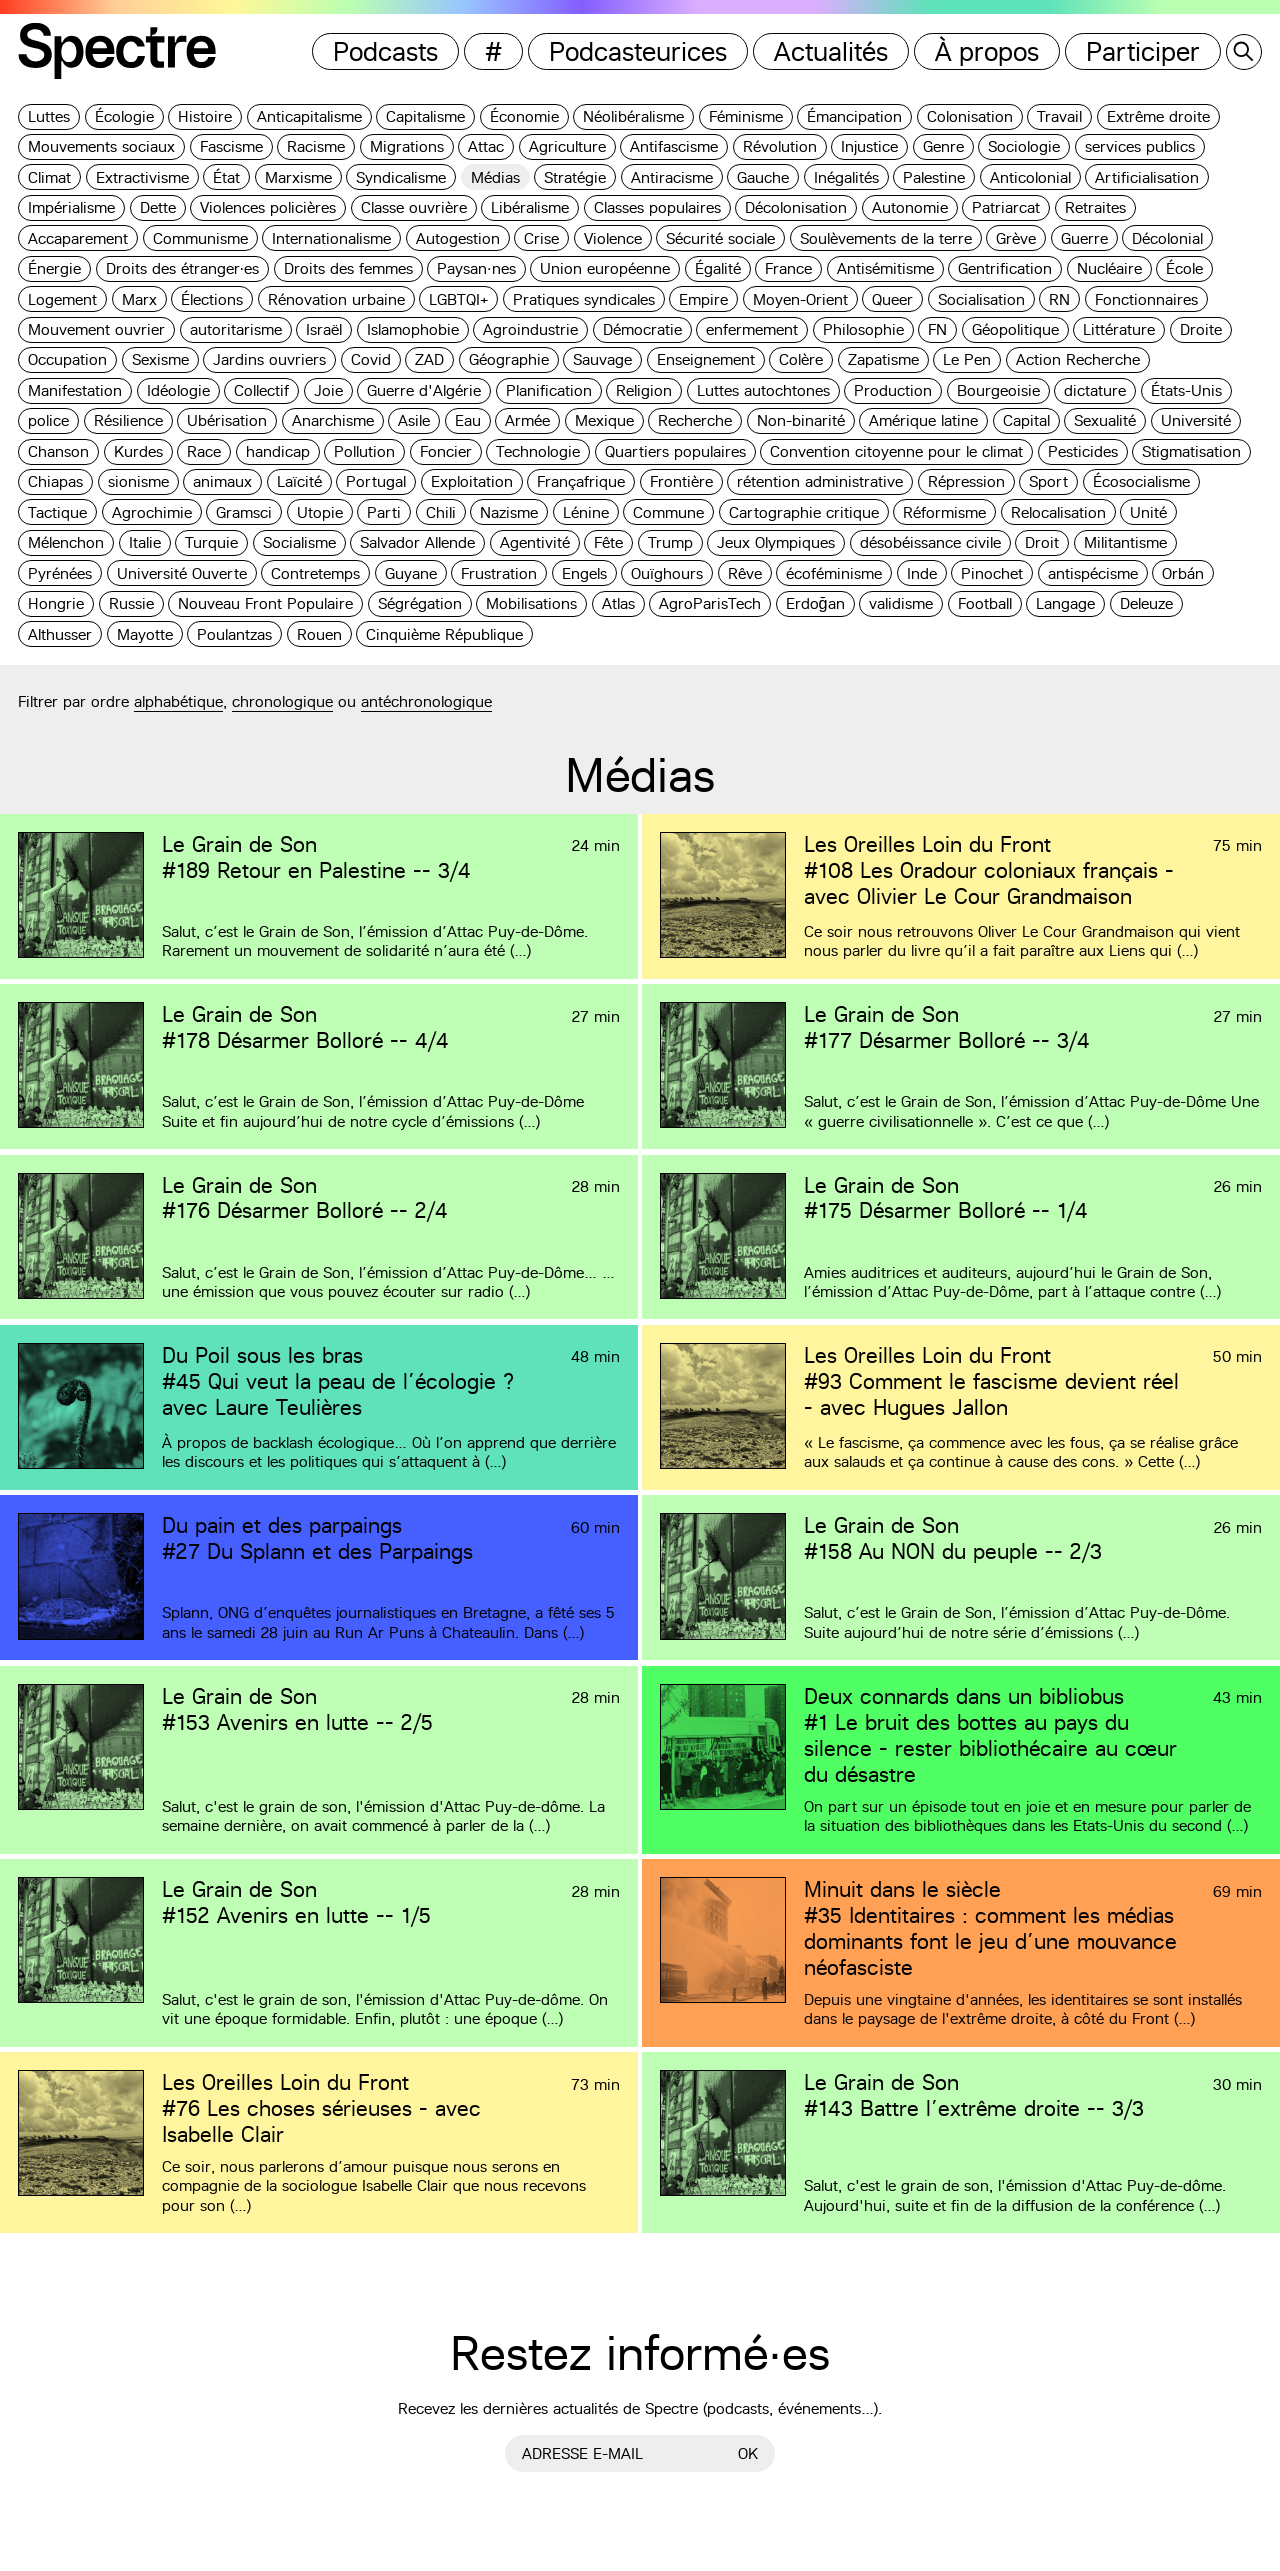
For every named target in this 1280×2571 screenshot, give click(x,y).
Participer (1143, 51)
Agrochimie (152, 512)
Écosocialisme (1141, 481)
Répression (966, 481)
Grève (1016, 238)
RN (1059, 299)
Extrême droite (1158, 116)
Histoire (205, 116)
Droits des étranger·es (183, 268)
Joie (328, 390)
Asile (414, 420)
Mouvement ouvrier (96, 329)
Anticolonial (1030, 177)
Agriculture (567, 146)
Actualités (831, 51)
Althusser (60, 634)
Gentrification (1005, 268)
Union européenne (605, 268)
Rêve (745, 573)
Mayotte (145, 634)
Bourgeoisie (998, 390)
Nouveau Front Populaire (265, 603)
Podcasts (385, 51)
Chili (441, 512)
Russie (131, 603)
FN (937, 329)
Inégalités (846, 177)
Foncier (446, 451)
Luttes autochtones (763, 390)
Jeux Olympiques (776, 542)
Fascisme (231, 146)
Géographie (509, 359)
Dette (158, 207)
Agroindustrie (530, 329)
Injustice (869, 146)
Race (204, 451)
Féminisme (746, 116)
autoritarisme (236, 329)
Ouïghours (667, 573)
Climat (49, 177)
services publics (1140, 146)
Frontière (681, 481)
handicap (278, 451)
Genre (943, 146)
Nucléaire (1109, 268)
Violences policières (268, 207)
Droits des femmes (348, 268)
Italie (145, 542)
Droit (1042, 542)
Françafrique (581, 481)
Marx (139, 299)
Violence (613, 238)
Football (985, 603)
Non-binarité (801, 420)
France (788, 268)
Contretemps (315, 573)
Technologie (538, 451)
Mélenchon (66, 542)
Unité (1148, 512)
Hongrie (56, 603)
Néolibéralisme (633, 116)
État (226, 177)
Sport (1048, 481)
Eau (468, 420)
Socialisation (981, 299)
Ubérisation (227, 420)
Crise (541, 238)
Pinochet (992, 573)
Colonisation (970, 116)
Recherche (695, 420)
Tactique (57, 512)
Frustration (499, 573)
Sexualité (1105, 420)
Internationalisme (331, 238)
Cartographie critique (804, 512)
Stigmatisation (1191, 451)
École (1184, 268)
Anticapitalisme (309, 116)
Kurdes (138, 451)
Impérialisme (71, 207)
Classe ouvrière (414, 207)
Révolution (780, 146)
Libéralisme (530, 207)
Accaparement (78, 238)
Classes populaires (657, 207)
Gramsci (244, 512)
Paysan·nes (476, 268)
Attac (486, 146)
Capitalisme (425, 116)
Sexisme (160, 359)
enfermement (752, 329)
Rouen (319, 634)
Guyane (411, 573)
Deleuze (1146, 603)
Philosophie (863, 329)
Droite (1201, 329)
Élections (212, 299)
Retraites (1095, 207)
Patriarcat (1006, 207)
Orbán (1183, 573)
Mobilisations (531, 603)
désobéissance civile (930, 542)
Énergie (54, 268)
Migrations (407, 146)
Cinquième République (444, 634)
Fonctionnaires (1146, 299)
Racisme (316, 146)
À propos (987, 51)
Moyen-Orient (800, 299)
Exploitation (472, 481)
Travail (1059, 116)
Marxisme (298, 177)
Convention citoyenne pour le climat (896, 451)
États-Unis (1186, 390)
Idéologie (178, 390)
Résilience (128, 420)
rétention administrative (820, 481)
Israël (324, 329)
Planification (549, 390)
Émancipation (854, 116)
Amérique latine (923, 420)
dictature (1095, 390)
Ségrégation (420, 603)
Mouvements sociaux (101, 146)
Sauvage (602, 359)
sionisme (138, 481)
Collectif (261, 390)
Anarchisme (333, 420)
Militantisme (1125, 542)
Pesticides (1083, 451)
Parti (384, 512)
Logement (62, 299)
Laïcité (299, 481)
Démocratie (642, 329)
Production (893, 390)
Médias (495, 177)
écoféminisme (834, 573)
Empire (703, 299)
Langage (1065, 603)
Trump (670, 542)
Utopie (320, 512)
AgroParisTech (710, 603)
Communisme (200, 238)
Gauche (763, 177)
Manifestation (75, 390)
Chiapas (55, 481)
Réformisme (944, 512)
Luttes (49, 116)
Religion (644, 390)
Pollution (364, 451)
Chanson (58, 451)
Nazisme (509, 512)
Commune (668, 512)
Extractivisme (142, 177)
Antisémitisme (885, 268)
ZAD (429, 359)
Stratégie (575, 177)
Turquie (211, 542)
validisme (901, 603)
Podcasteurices (638, 51)
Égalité (718, 268)
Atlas (618, 603)
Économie (524, 116)
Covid (371, 359)
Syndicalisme (401, 177)
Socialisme (299, 542)
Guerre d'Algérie (424, 390)
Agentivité (535, 542)
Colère (801, 359)
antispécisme (1093, 573)
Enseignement (706, 359)
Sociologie (1024, 146)
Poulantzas (234, 634)
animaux (222, 481)
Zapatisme (883, 359)
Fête (608, 542)
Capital (1026, 420)
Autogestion (458, 238)
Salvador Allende (417, 542)
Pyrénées (60, 573)
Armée (527, 420)
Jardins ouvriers (269, 359)
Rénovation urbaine (336, 299)
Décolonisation (796, 207)
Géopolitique (1015, 329)
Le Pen (967, 359)
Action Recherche (1078, 359)
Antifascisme (674, 146)
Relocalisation (1058, 512)
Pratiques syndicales (584, 299)
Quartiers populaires (675, 451)
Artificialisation (1147, 177)
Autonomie (910, 207)
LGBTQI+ (458, 299)
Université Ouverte (182, 573)
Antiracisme (672, 177)
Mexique (604, 420)
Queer (892, 299)
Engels (584, 573)
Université (1196, 420)
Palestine (934, 177)
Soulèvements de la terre (886, 238)
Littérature (1119, 329)
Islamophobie (413, 329)
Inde (922, 573)
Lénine (586, 512)
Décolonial (1167, 238)
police (48, 420)
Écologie (124, 116)
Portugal (376, 481)
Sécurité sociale (720, 238)
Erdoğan (815, 603)
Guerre (1084, 238)
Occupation (67, 359)
